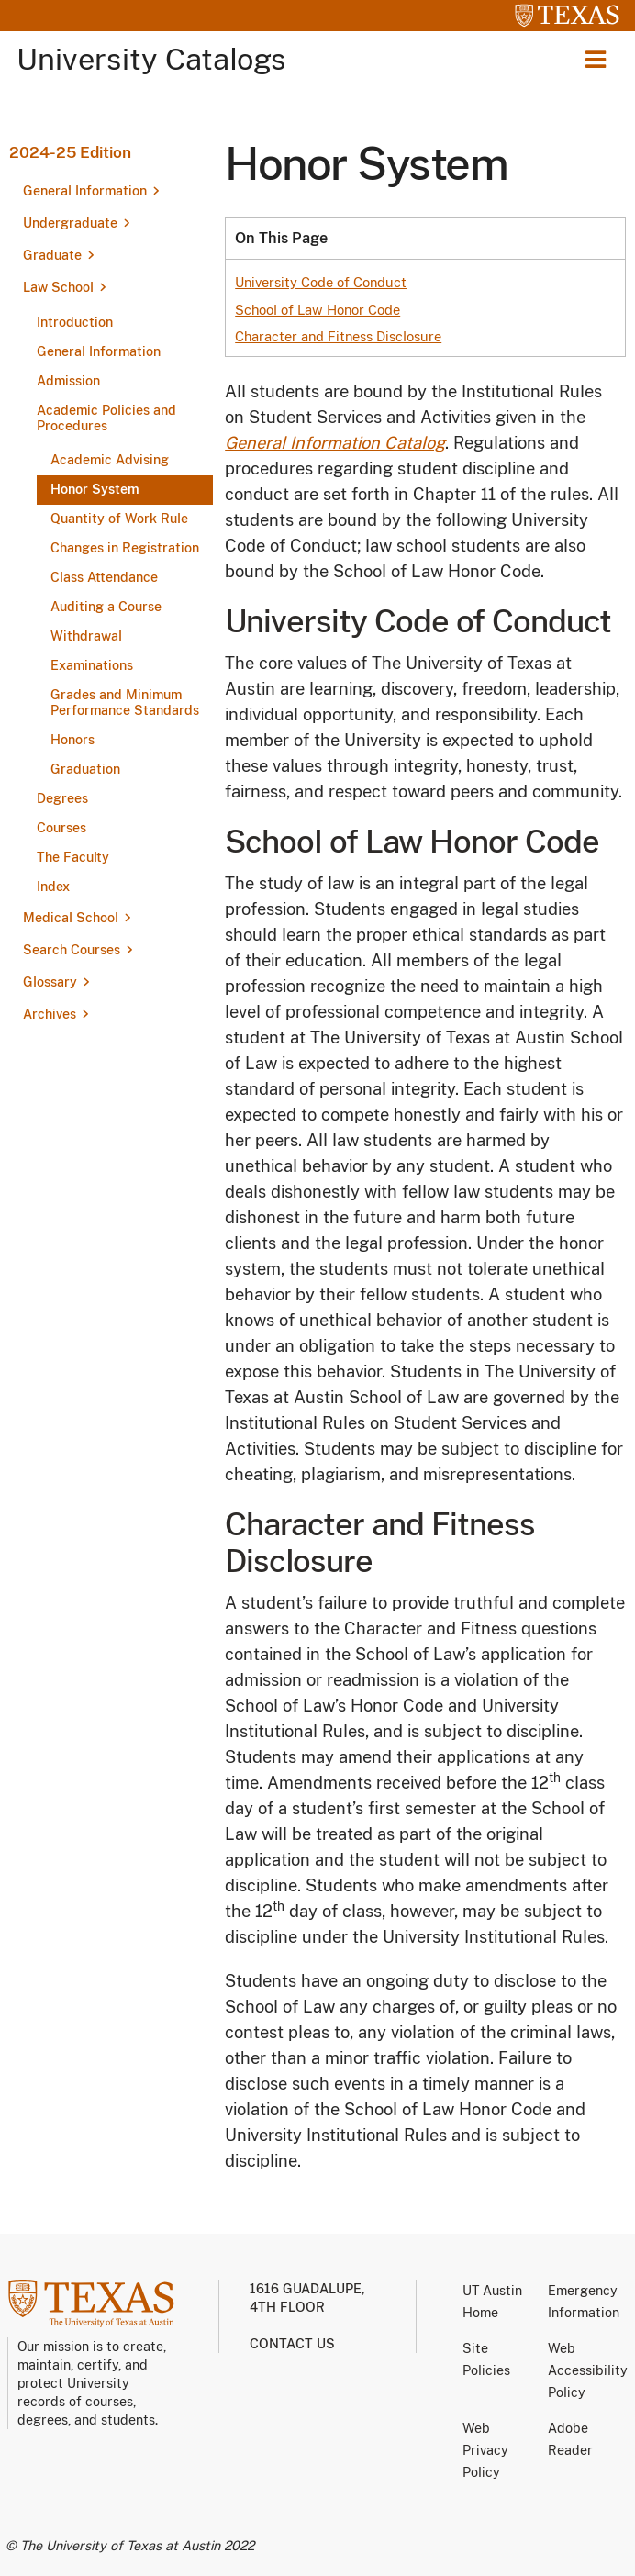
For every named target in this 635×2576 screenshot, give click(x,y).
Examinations (91, 665)
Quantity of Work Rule (119, 518)
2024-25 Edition (70, 152)
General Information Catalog (335, 442)
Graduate (52, 255)
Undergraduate (70, 223)
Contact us (292, 2343)
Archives (49, 1014)
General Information (85, 191)
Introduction (75, 322)
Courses (61, 827)
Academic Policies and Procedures (106, 418)
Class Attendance (104, 577)
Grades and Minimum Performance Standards (124, 702)
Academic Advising (109, 459)
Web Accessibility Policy (588, 2370)
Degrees (62, 798)
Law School (58, 287)
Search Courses (71, 949)
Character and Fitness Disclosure (338, 336)
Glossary (50, 982)
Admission (68, 381)
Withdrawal (86, 636)
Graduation (85, 769)
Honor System (94, 489)
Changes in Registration (124, 548)
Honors (72, 739)
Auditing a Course (106, 606)
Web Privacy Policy (485, 2450)
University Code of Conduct (321, 282)
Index (53, 886)
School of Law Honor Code (317, 310)
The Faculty (73, 857)
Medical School (70, 917)
